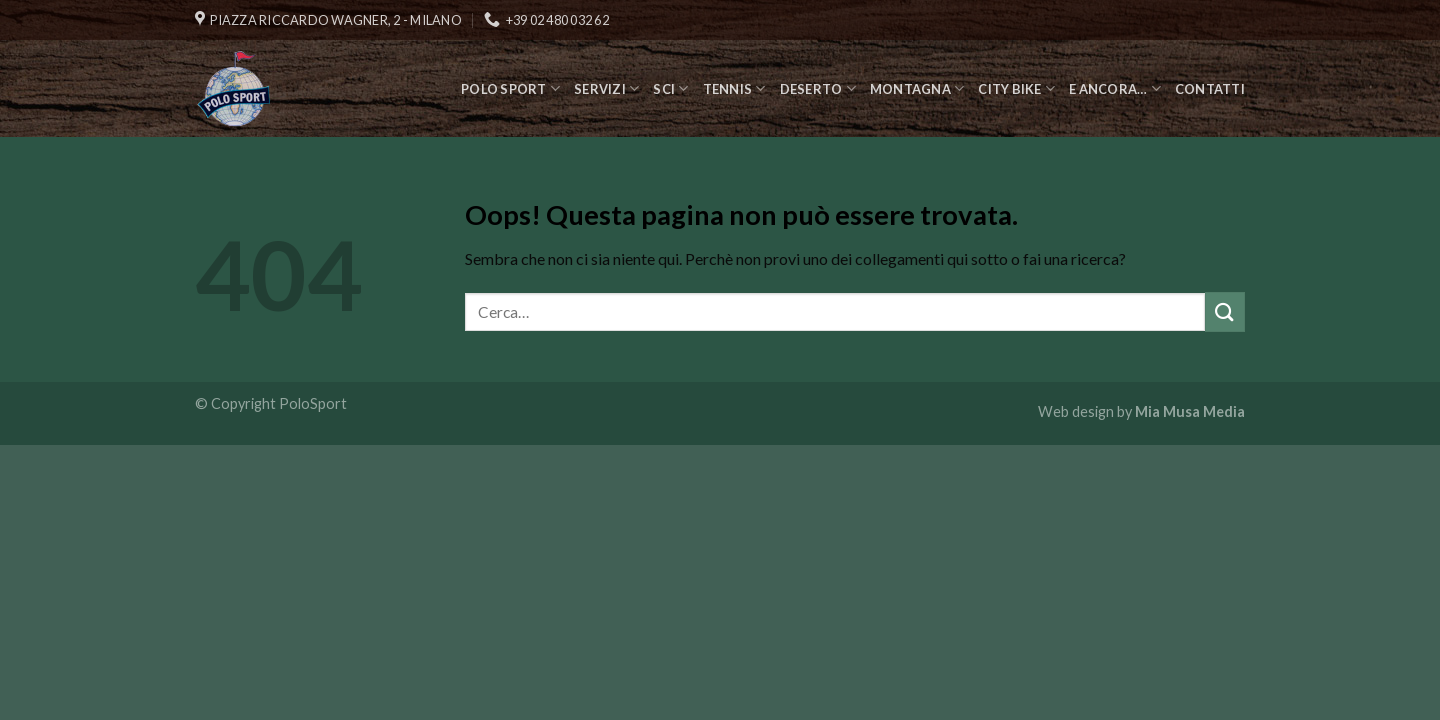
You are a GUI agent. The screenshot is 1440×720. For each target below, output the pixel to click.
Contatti (1210, 89)
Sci (670, 88)
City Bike (1016, 88)
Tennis (734, 88)
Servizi (606, 88)
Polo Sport (510, 88)
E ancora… (1115, 88)
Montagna (917, 88)
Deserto (818, 88)
